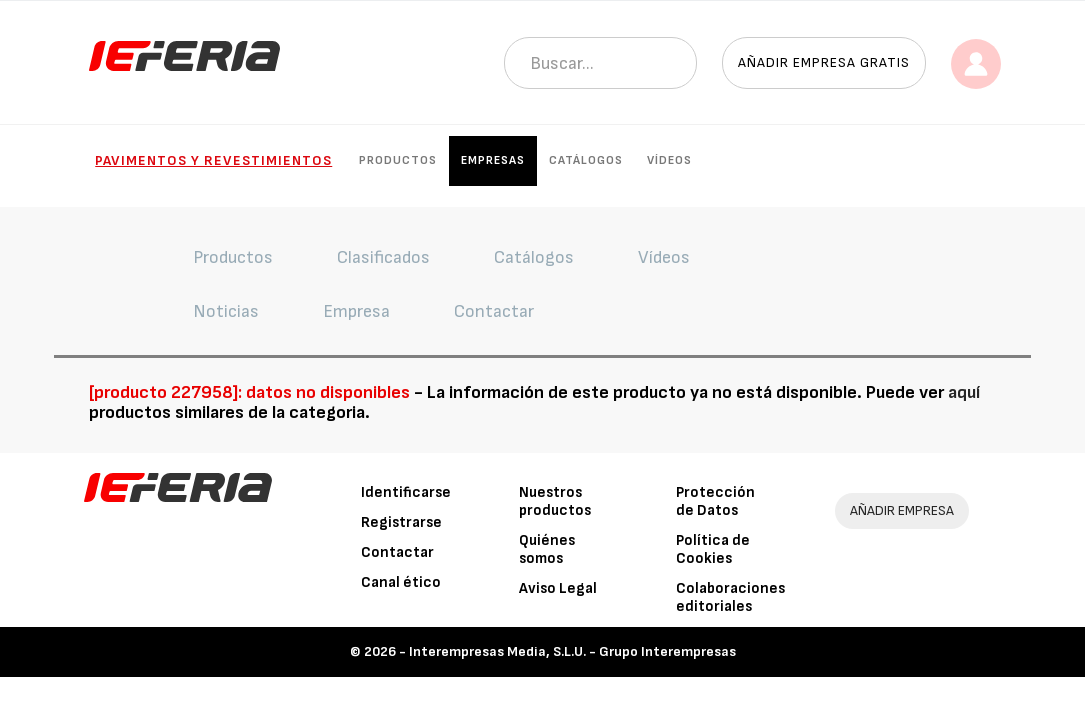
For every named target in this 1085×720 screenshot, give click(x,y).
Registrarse (401, 522)
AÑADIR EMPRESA (902, 510)
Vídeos (669, 160)
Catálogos (586, 160)
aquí (964, 392)
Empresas (493, 160)
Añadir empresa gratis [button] (824, 62)
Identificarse (406, 492)
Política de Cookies (713, 549)
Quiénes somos (547, 549)
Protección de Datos (715, 501)
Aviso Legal (558, 588)
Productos (398, 160)
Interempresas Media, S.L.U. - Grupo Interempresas (572, 651)
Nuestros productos (555, 501)
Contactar (397, 552)
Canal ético (401, 582)
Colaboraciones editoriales (730, 597)
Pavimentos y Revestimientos (213, 160)
